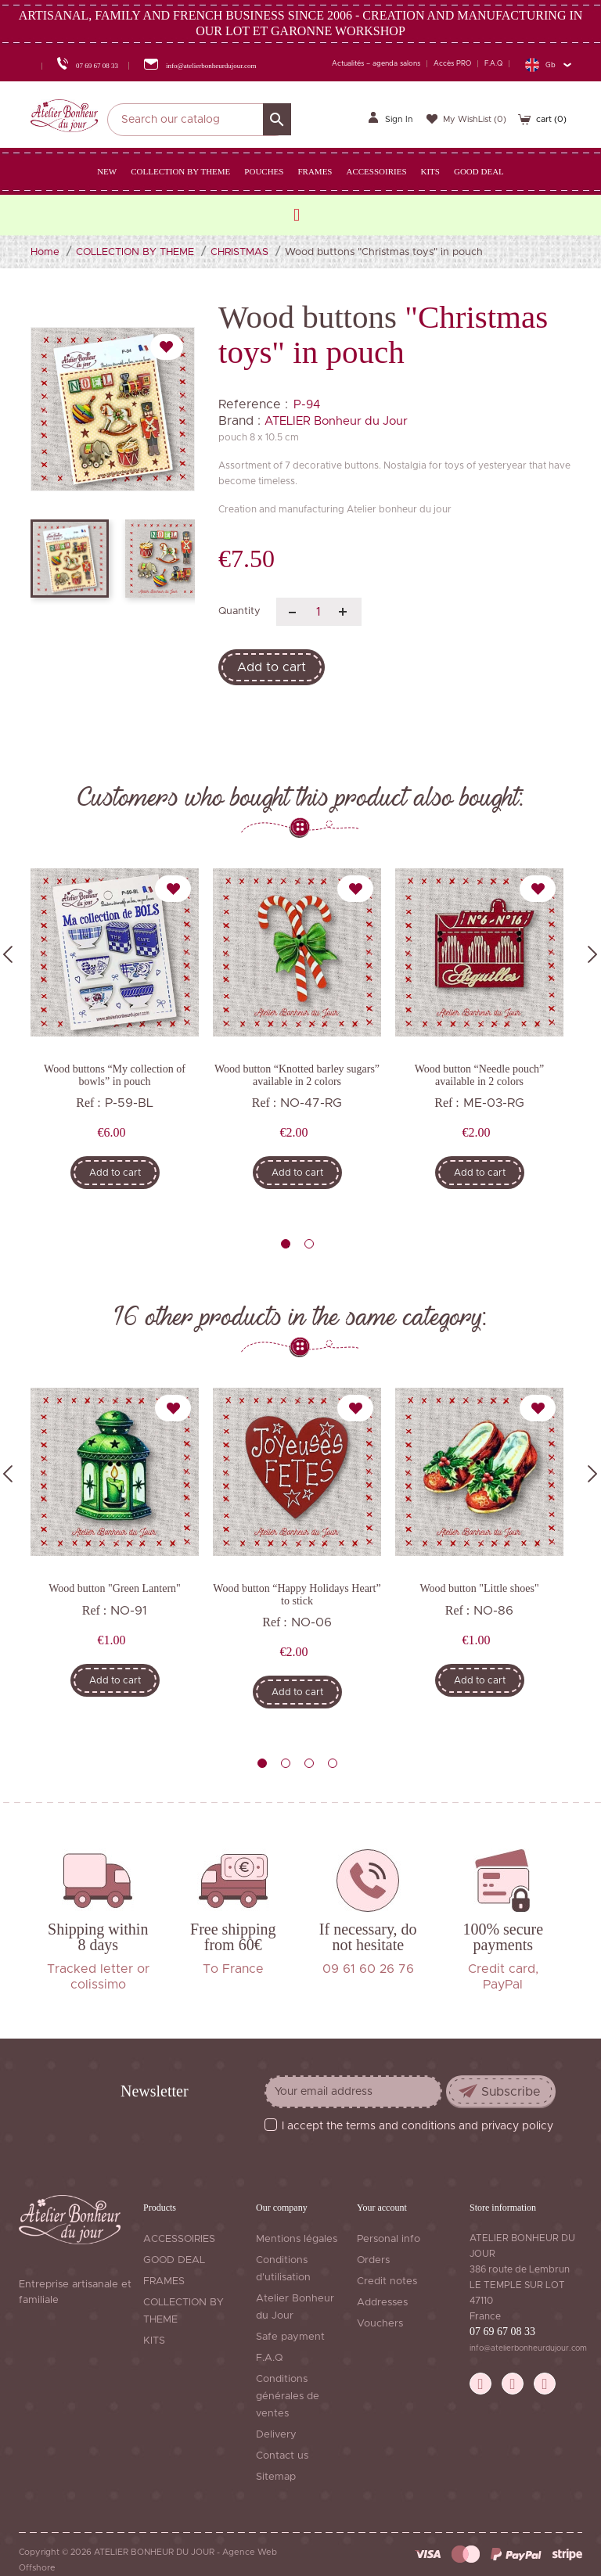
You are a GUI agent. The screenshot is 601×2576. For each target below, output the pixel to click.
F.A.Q (493, 63)
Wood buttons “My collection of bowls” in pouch (114, 1075)
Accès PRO (452, 63)
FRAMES (164, 2281)
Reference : (253, 404)
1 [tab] (285, 1243)
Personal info (388, 2239)
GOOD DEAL (174, 2260)
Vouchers (380, 2324)
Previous (7, 954)
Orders (373, 2260)
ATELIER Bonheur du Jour (336, 421)
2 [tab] (309, 1243)
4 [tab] (332, 1763)
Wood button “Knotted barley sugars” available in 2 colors (297, 1075)
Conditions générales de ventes (287, 2396)
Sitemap (276, 2477)
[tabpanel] (115, 1034)
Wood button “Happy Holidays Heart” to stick (296, 1594)
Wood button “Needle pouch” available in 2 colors (480, 1075)
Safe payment (290, 2337)
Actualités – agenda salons (376, 63)
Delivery (276, 2435)
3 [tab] (309, 1763)
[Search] (199, 119)
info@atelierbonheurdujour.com (528, 2348)
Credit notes (387, 2281)
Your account (382, 2207)
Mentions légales (296, 2239)
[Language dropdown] (547, 65)
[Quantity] (319, 612)
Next (592, 954)
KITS (154, 2341)
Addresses (382, 2303)
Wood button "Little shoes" (478, 1588)
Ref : (88, 1102)
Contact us (282, 2456)
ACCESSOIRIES (179, 2239)
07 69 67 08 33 (502, 2331)
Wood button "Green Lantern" (115, 1588)
